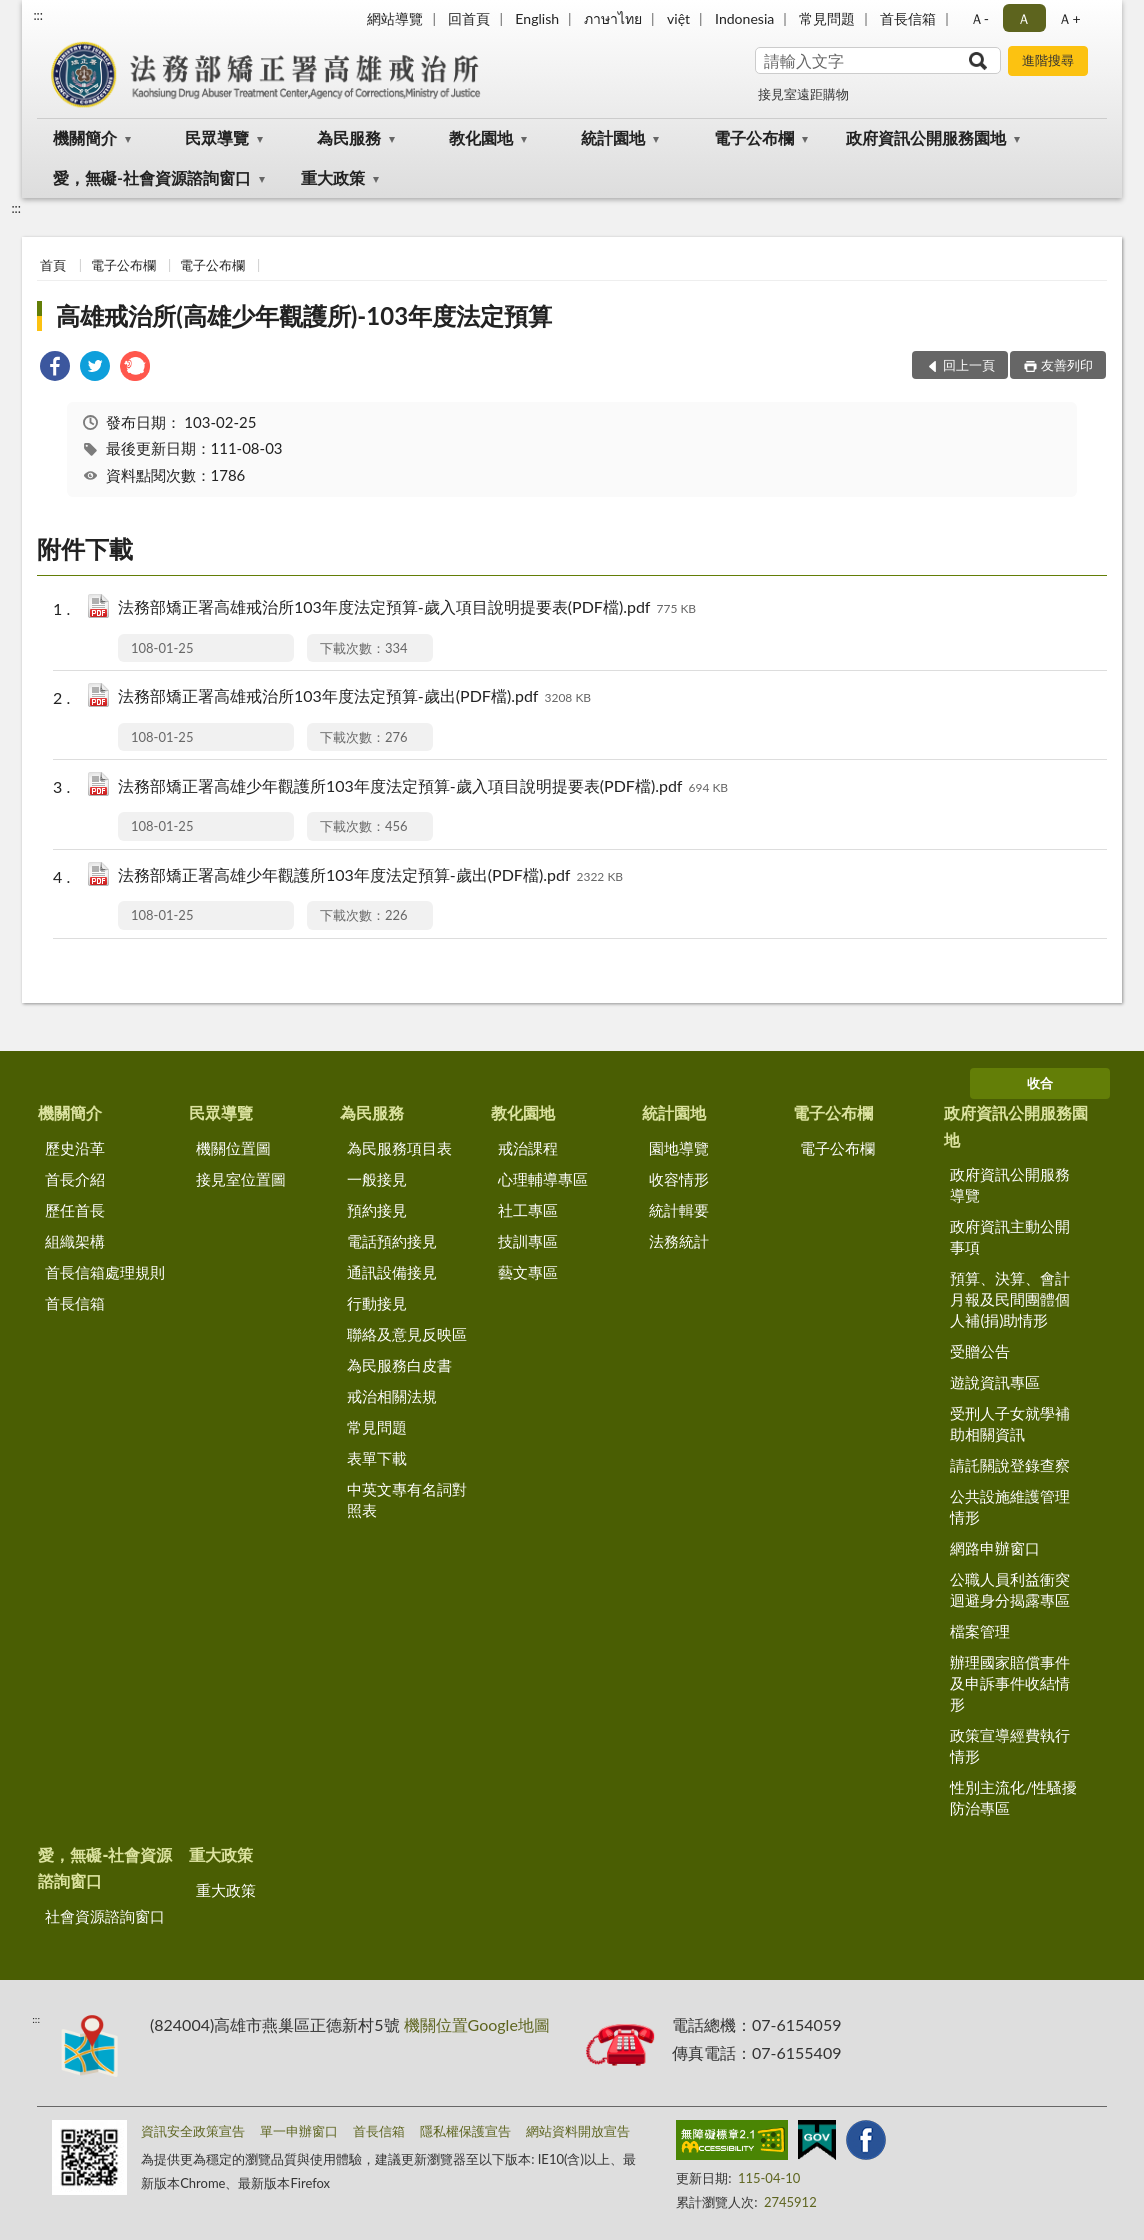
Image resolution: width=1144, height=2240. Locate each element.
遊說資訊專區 (995, 1382)
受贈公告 (980, 1351)
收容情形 (679, 1179)
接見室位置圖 (241, 1179)
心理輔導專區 (543, 1179)
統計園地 (613, 137)
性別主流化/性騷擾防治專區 (1013, 1797)
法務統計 (679, 1241)
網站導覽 (395, 18)
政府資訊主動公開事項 (1010, 1236)
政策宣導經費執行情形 (1010, 1745)
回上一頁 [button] (969, 365)
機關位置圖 (233, 1148)
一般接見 (377, 1179)
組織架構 (75, 1241)
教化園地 (481, 137)
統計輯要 (679, 1210)
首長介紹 (75, 1179)
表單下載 (377, 1458)
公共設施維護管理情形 (1010, 1506)
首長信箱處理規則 (105, 1272)
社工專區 (528, 1210)
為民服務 (349, 137)
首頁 (53, 265)
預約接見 (377, 1210)
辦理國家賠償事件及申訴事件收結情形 (1010, 1683)
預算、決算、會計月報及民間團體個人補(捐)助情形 (1010, 1299)
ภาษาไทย (613, 18)
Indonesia (744, 18)
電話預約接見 (392, 1241)
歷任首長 (75, 1210)
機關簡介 (85, 137)
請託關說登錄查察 (1010, 1465)
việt (678, 18)
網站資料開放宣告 (578, 2131)
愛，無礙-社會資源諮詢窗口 (152, 177)
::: (38, 15)
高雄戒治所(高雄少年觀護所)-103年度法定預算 (304, 315)
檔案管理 (980, 1631)
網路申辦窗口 (995, 1548)
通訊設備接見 (392, 1272)
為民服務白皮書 (399, 1365)
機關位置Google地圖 (477, 2024)
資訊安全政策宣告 (193, 2131)
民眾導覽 (217, 137)
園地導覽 (679, 1148)
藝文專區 (528, 1272)
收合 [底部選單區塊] (1040, 1083)
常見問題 (827, 18)
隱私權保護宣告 (465, 2131)
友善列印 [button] (1067, 365)
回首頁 (469, 18)
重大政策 (333, 177)
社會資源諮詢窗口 (105, 1916)
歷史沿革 (75, 1148)
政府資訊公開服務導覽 (1010, 1184)
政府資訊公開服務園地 (926, 137)
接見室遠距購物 (803, 94)
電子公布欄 (754, 137)
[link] (55, 368)
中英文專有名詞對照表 (407, 1499)
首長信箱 (908, 18)
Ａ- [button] (979, 18)
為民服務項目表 (399, 1148)
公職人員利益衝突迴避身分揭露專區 (1010, 1589)
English (537, 18)
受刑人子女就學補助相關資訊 (1010, 1423)
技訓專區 (528, 1241)
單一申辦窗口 (299, 2131)
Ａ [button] (1024, 18)
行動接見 (377, 1303)
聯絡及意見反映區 (407, 1334)
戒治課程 (528, 1148)
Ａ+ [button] (1069, 18)
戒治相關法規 (392, 1396)
